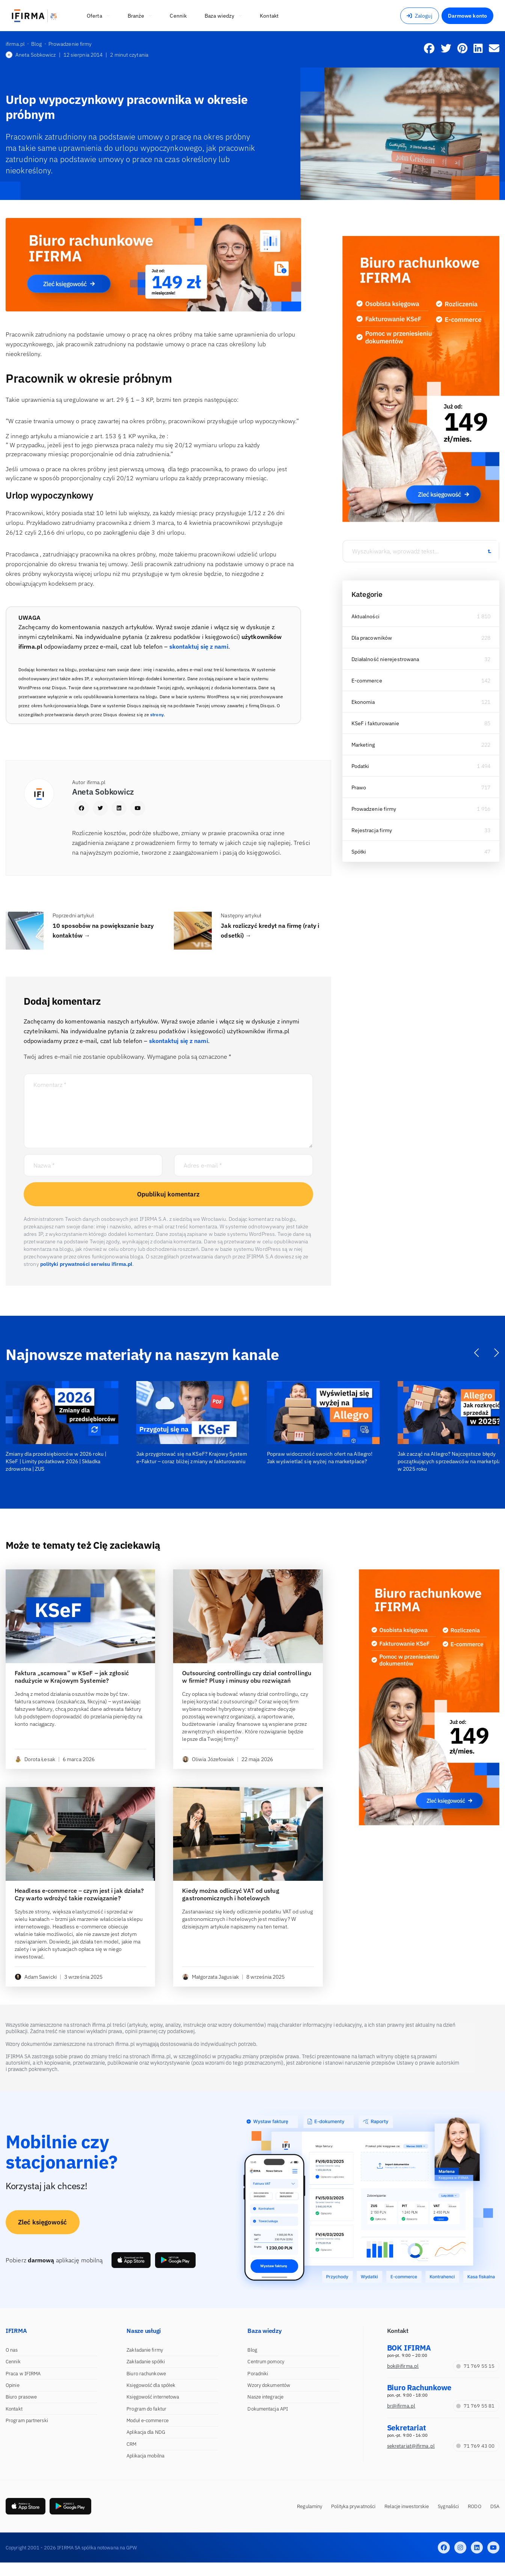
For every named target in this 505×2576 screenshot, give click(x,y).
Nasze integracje (265, 2397)
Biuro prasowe (21, 2397)
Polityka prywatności (353, 2506)
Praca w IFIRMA (23, 2373)
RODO (474, 2506)
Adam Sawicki (36, 1976)
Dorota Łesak (35, 1759)
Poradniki (257, 2373)
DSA (494, 2506)
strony (157, 714)
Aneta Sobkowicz (31, 54)
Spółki (358, 851)
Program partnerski (27, 2420)
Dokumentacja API (267, 2409)
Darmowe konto (467, 15)
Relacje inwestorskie (406, 2506)
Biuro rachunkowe (146, 2373)
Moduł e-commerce (148, 2420)
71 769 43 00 (475, 2446)
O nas (12, 2350)
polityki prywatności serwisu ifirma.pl (86, 1264)
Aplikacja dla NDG (146, 2432)
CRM (131, 2444)
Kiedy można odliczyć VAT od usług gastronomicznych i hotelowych (230, 1894)
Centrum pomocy (265, 2361)
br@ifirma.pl (401, 2406)
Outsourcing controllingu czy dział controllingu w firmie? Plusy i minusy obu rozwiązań (246, 1676)
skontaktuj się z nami (198, 646)
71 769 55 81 (475, 2406)
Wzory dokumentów (268, 2385)
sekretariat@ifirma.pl (411, 2446)
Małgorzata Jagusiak (210, 1976)
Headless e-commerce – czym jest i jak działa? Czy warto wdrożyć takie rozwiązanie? (79, 1894)
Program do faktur (146, 2409)
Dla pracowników (371, 637)
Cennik (13, 2361)
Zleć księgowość (42, 2222)
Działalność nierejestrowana (385, 659)
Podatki (360, 766)
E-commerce (366, 680)
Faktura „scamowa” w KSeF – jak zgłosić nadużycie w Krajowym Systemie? (72, 1676)
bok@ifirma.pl (403, 2366)
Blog (252, 2350)
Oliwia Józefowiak (208, 1759)
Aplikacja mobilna (145, 2456)
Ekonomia (363, 702)
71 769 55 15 (475, 2366)
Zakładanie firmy (145, 2350)
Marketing (363, 744)
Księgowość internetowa (153, 2397)
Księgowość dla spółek (151, 2385)
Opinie (13, 2385)
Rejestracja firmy (371, 830)
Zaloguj (420, 15)
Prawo (358, 787)
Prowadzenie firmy (373, 809)
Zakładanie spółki (146, 2361)
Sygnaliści (448, 2506)
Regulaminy (309, 2506)
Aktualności (365, 616)
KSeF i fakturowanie (375, 723)
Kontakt (14, 2409)
